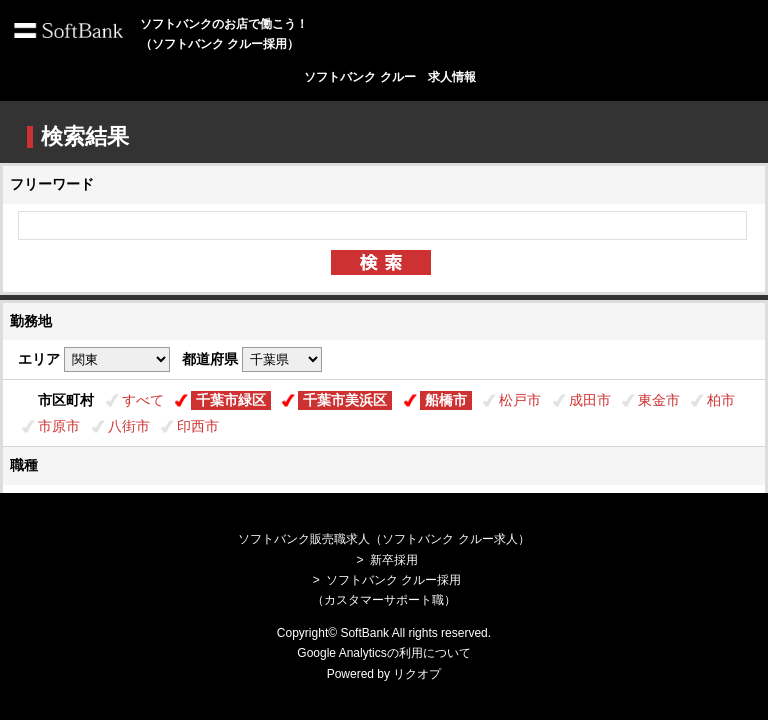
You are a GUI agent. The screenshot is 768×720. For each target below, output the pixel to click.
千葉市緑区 (231, 400)
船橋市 (446, 400)
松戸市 (520, 400)
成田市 (590, 400)
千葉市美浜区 (345, 400)
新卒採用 (394, 560)
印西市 (198, 426)
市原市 (59, 426)
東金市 (659, 400)
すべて (143, 400)
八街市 (129, 426)
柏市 (721, 400)
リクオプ (417, 674)
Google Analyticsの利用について (383, 653)
